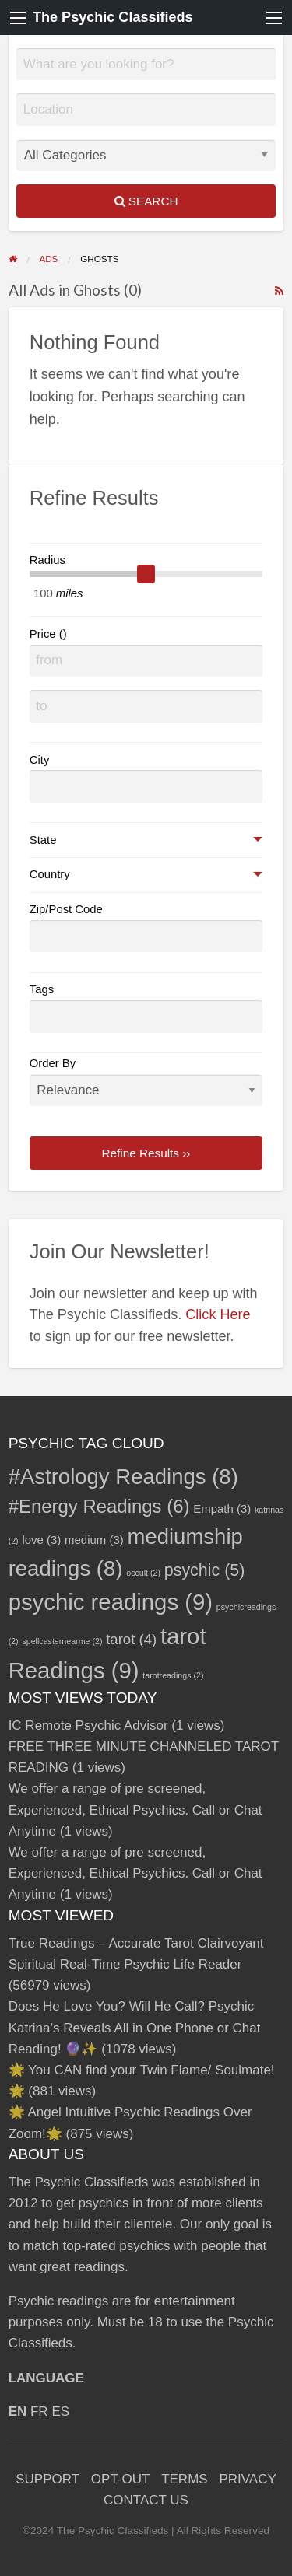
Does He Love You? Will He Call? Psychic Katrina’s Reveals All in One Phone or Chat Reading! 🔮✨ (135, 2027)
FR (39, 2411)
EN (18, 2411)
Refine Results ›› (146, 1153)
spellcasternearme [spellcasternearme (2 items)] (62, 1641)
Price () (48, 634)
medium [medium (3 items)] (94, 1539)
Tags (42, 989)
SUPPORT (47, 2479)
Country (50, 874)
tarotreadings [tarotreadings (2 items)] (172, 1675)
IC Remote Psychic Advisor (88, 1725)
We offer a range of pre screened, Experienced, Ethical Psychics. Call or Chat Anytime (135, 1809)
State (43, 840)
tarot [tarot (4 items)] (131, 1639)
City (40, 760)
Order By (146, 1081)
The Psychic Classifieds (113, 17)
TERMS (184, 2479)
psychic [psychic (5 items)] (204, 1570)
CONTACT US (146, 2500)
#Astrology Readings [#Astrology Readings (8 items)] (123, 1477)
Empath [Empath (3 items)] (222, 1508)
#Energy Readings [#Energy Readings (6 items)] (99, 1506)
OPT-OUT (120, 2479)
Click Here (217, 1314)
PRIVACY (247, 2479)
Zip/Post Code (66, 909)
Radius (47, 560)
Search (146, 201)
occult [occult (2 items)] (143, 1572)
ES (60, 2411)
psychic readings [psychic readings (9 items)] (111, 1602)
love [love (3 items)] (41, 1539)
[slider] (146, 574)
